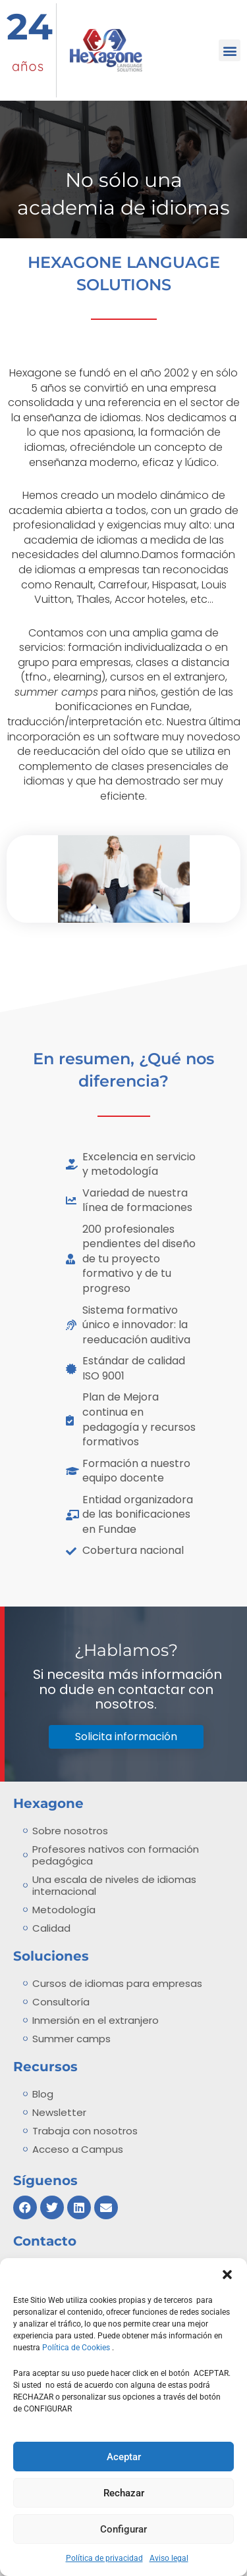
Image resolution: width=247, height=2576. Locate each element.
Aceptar (124, 2457)
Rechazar (123, 2493)
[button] (227, 2274)
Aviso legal (169, 2558)
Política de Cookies (77, 2347)
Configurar (123, 2529)
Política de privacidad (104, 2558)
